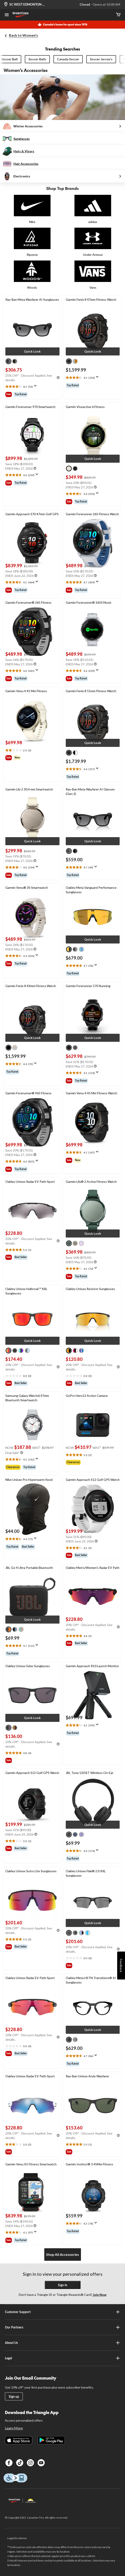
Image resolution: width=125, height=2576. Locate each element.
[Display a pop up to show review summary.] (36, 387)
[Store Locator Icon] (6, 4)
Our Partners (62, 2327)
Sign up (14, 2396)
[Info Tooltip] (58, 377)
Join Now (99, 2295)
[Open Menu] (7, 15)
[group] (32, 394)
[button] (62, 126)
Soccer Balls (37, 59)
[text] (32, 387)
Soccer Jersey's (101, 59)
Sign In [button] (62, 2285)
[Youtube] (41, 2462)
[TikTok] (19, 2462)
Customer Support (62, 2312)
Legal (62, 2358)
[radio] (8, 361)
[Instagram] (30, 2462)
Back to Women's (23, 35)
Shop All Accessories (62, 2254)
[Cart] (118, 14)
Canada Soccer (68, 59)
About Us (62, 2343)
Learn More (14, 2428)
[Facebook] (9, 2462)
